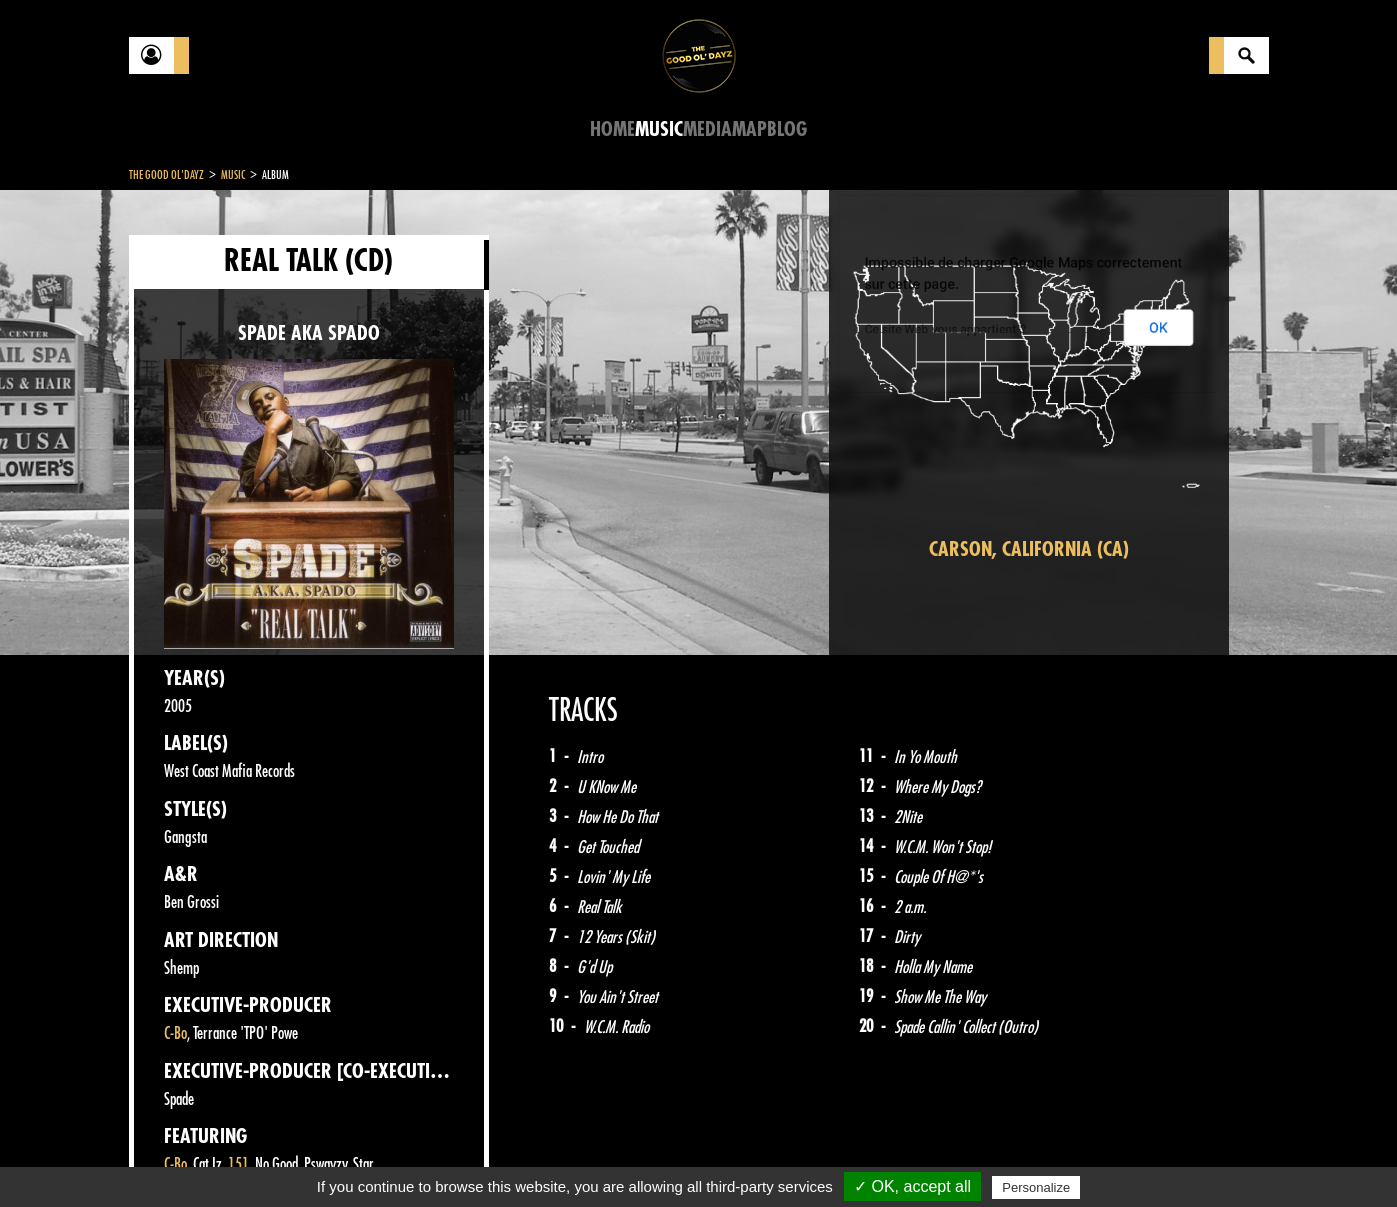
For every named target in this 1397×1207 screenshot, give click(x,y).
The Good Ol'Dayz (166, 175)
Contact (179, 1155)
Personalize (1036, 1187)
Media (707, 129)
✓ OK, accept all (912, 1186)
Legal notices (286, 1157)
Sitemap (459, 1157)
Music (659, 129)
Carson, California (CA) (1029, 549)
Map (749, 129)
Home (612, 129)
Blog (787, 129)
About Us (379, 1157)
